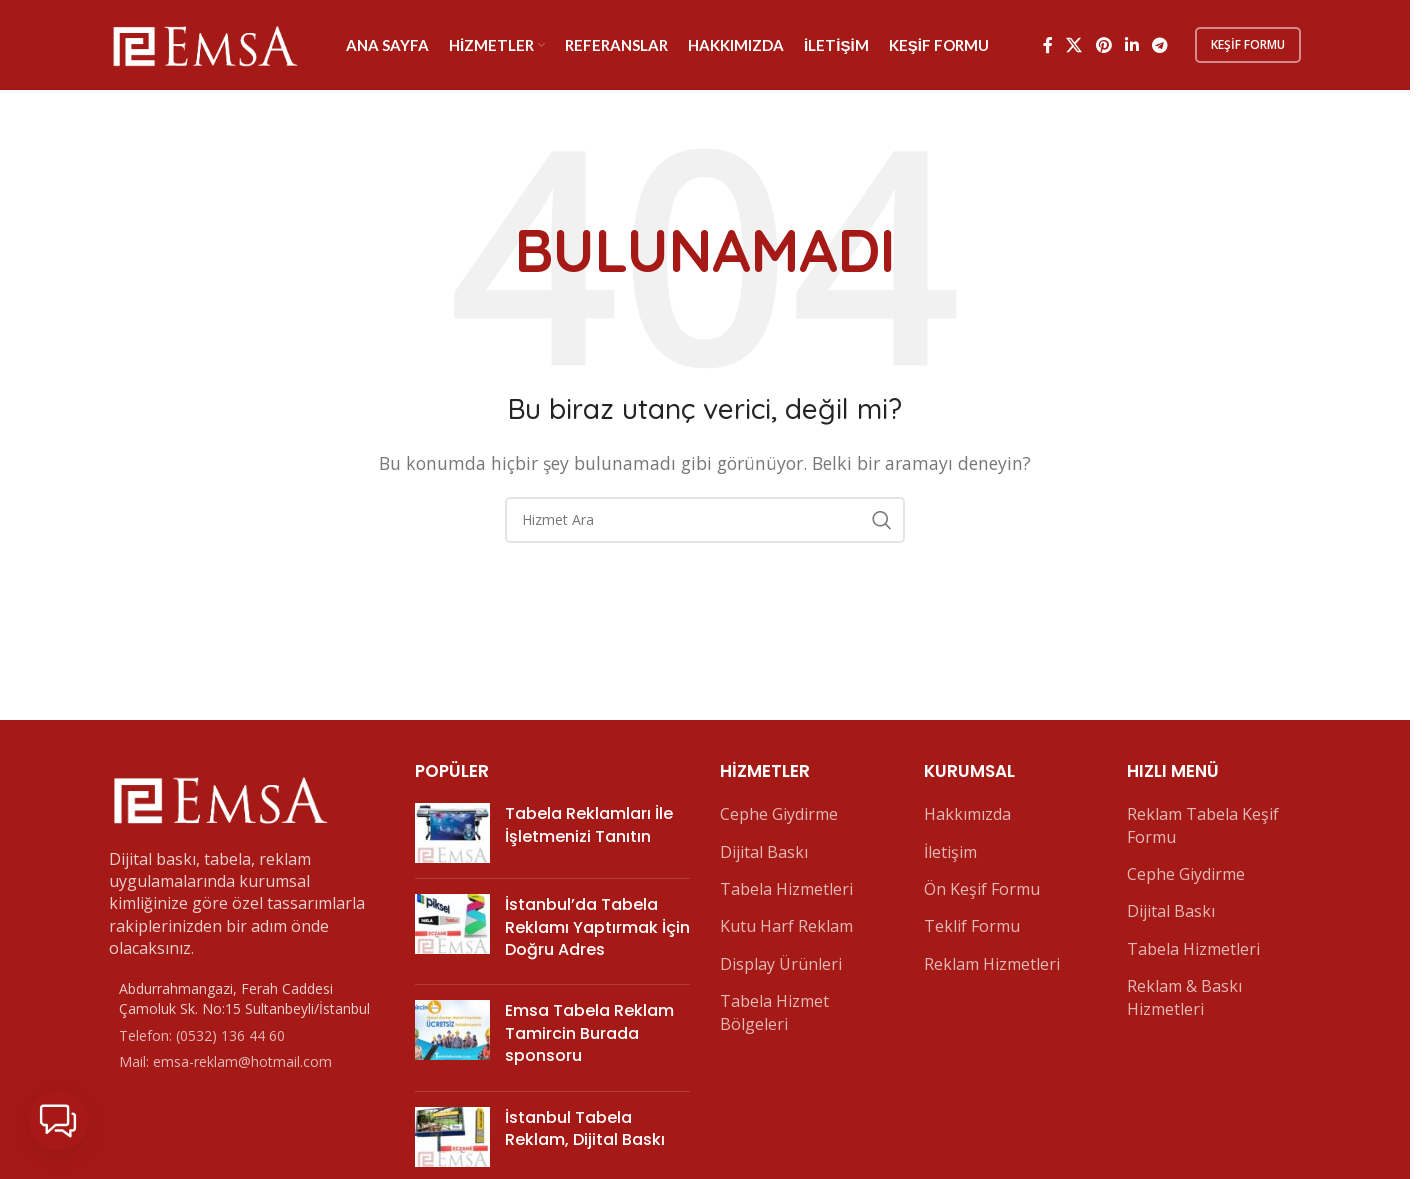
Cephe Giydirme (779, 814)
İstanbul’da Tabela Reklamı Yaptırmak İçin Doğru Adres (597, 927)
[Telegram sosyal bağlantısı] (1160, 45)
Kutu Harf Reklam (786, 926)
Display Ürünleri (781, 964)
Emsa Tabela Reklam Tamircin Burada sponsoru (589, 1033)
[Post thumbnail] (452, 833)
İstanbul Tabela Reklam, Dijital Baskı (585, 1128)
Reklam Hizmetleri (992, 964)
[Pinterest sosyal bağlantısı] (1103, 45)
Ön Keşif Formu (982, 889)
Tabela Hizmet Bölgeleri (774, 1012)
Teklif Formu (972, 926)
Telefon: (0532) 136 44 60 (202, 1035)
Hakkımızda (967, 814)
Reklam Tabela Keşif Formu (1203, 825)
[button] (58, 1121)
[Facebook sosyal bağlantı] (1048, 45)
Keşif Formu (1248, 44)
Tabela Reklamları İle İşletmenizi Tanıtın (589, 824)
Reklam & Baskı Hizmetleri (1184, 997)
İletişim (950, 852)
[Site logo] (204, 43)
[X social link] (1074, 45)
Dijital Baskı (764, 852)
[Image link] (219, 797)
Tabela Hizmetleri (786, 889)
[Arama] (705, 520)
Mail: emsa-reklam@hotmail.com (225, 1061)
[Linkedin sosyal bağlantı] (1131, 45)
